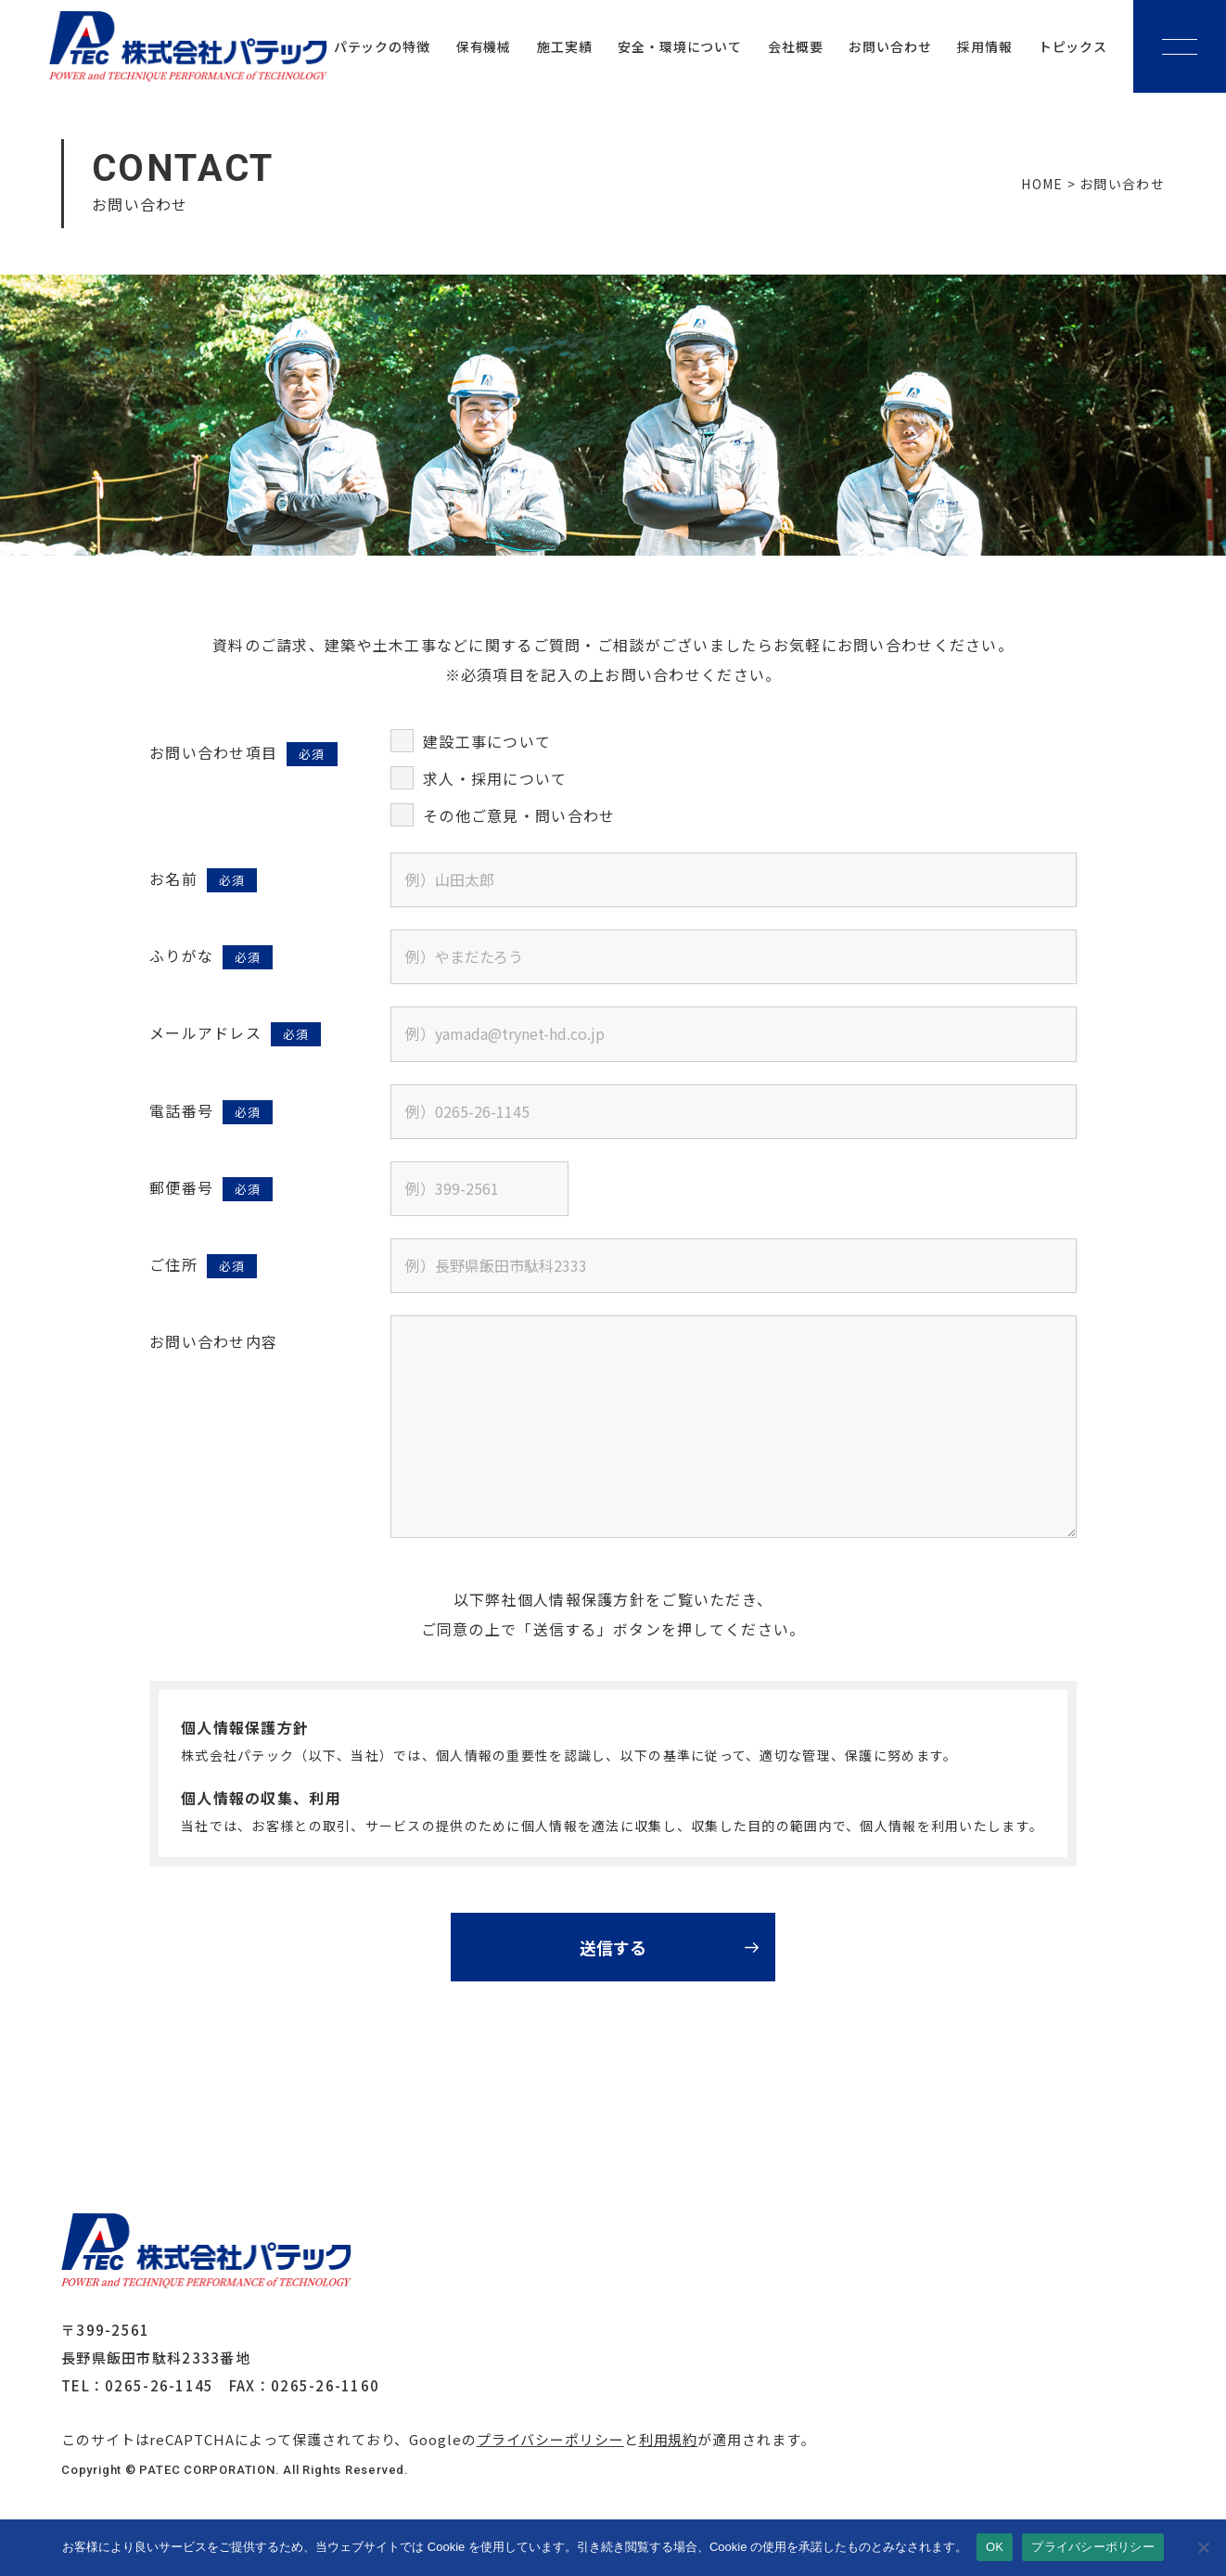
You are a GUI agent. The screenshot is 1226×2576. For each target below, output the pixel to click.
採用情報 (984, 46)
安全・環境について (680, 46)
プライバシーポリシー (550, 2439)
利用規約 (668, 2439)
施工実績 (564, 46)
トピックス (1073, 46)
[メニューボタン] (1179, 46)
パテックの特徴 (382, 46)
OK (994, 2547)
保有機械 (483, 46)
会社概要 (795, 46)
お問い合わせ (890, 46)
